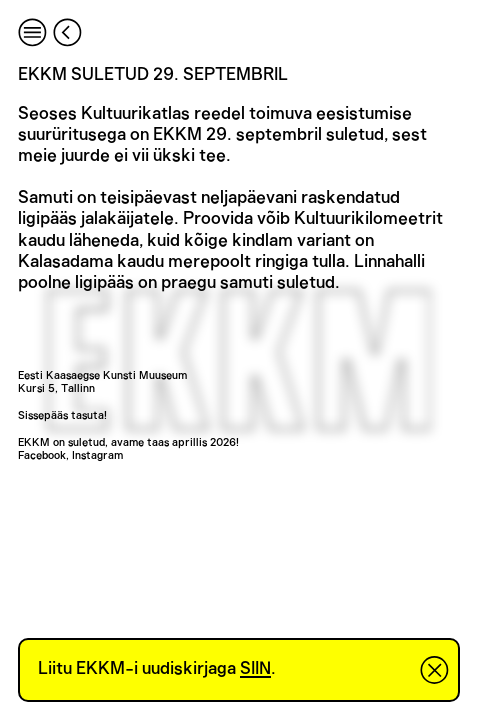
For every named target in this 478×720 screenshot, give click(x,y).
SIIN (255, 669)
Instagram (97, 455)
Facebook (42, 455)
